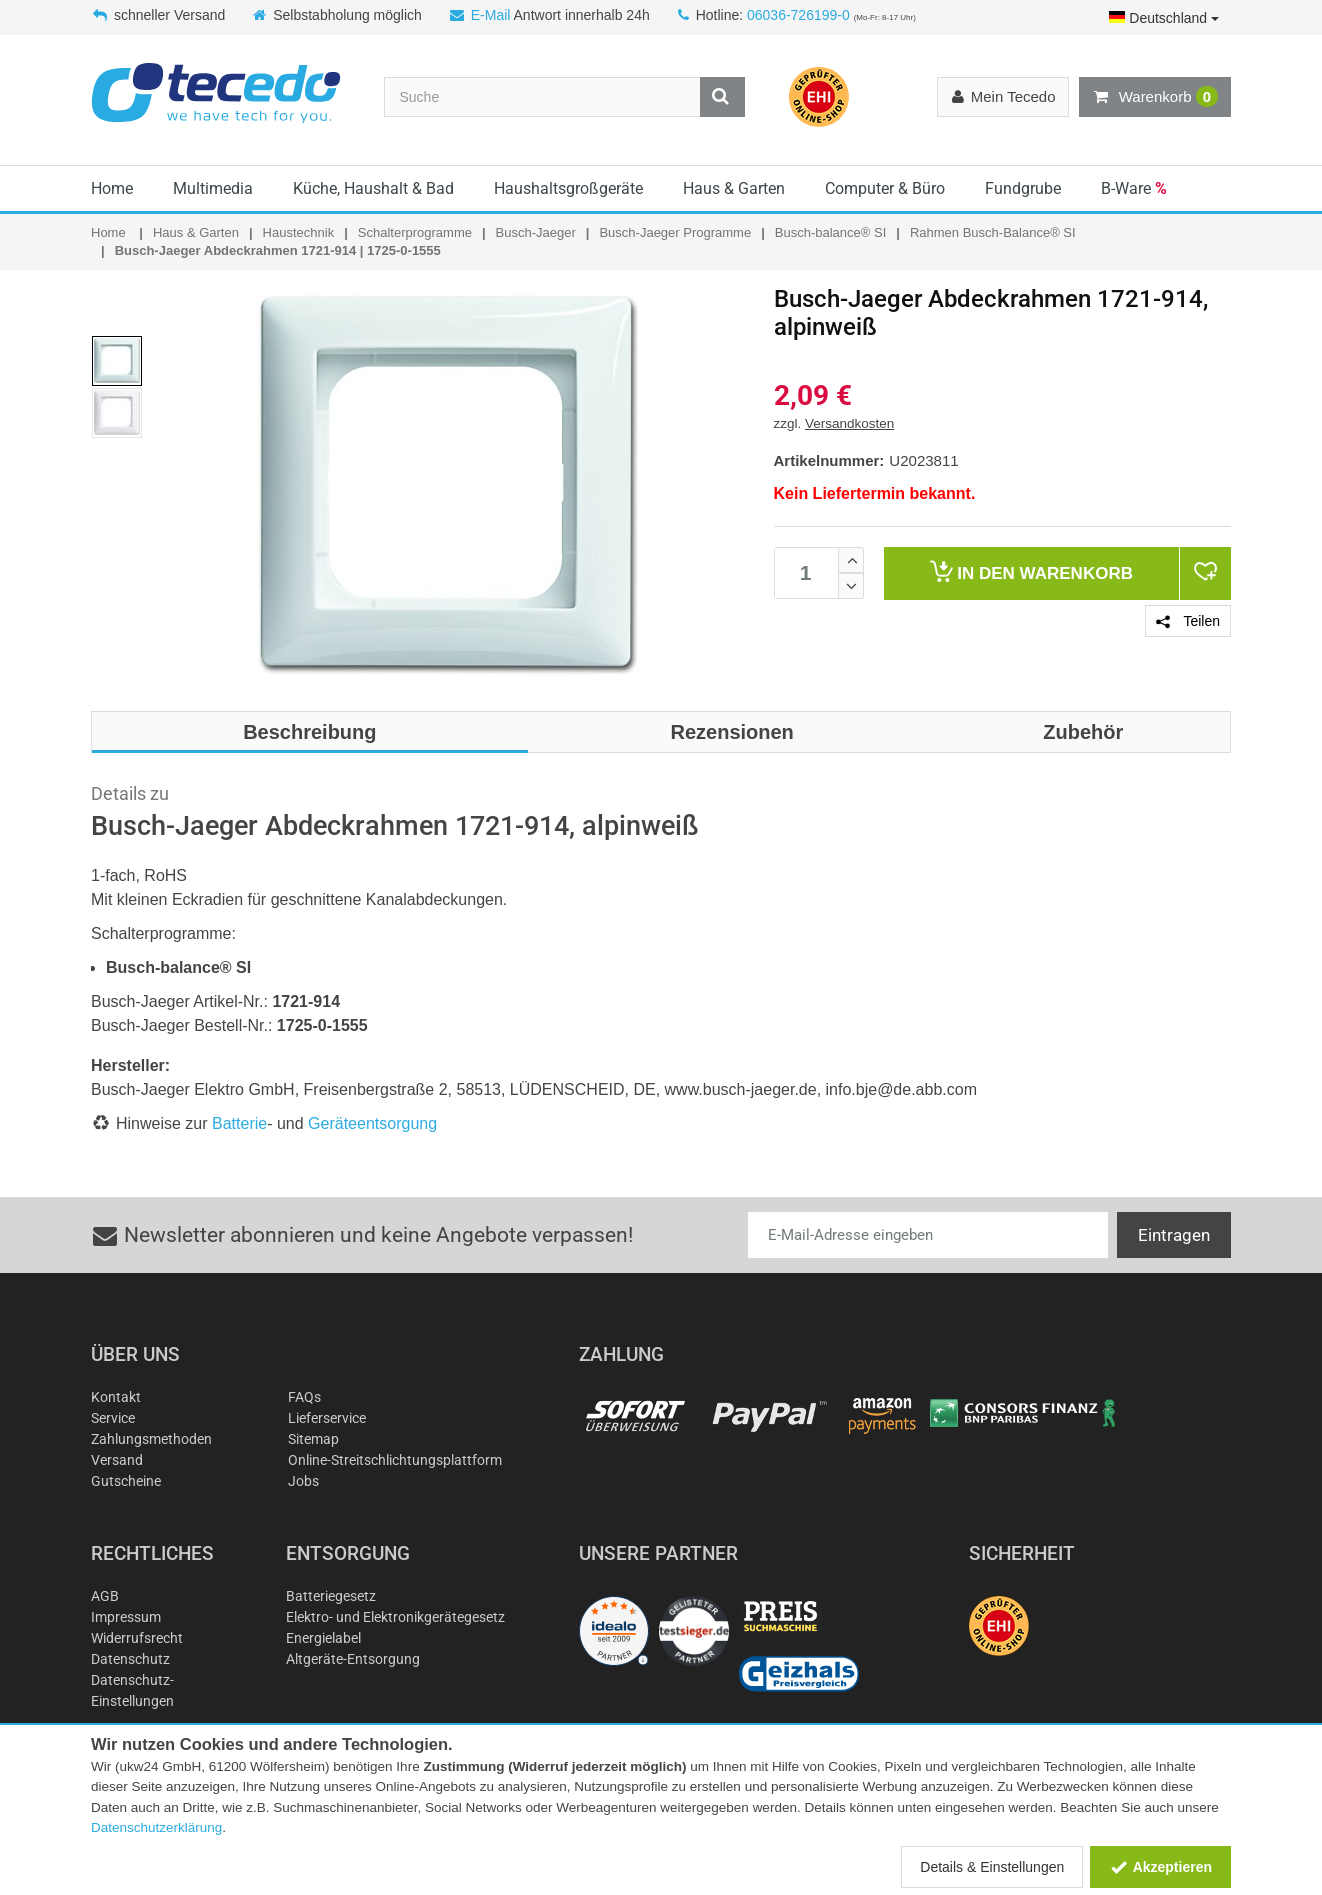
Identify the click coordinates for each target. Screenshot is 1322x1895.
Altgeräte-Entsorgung (353, 1659)
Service (113, 1418)
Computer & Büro (885, 188)
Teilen (1188, 621)
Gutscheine (126, 1481)
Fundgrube (1023, 188)
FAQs (304, 1397)
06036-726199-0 (798, 15)
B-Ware (1134, 188)
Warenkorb (1155, 97)
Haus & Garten (734, 188)
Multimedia (213, 188)
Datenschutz (130, 1659)
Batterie (239, 1123)
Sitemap (313, 1439)
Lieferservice (327, 1418)
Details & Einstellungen (992, 1867)
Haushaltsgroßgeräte (568, 188)
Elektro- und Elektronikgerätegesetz (395, 1617)
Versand (117, 1460)
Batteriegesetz (331, 1596)
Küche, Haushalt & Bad (373, 188)
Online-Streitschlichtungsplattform (395, 1460)
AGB (105, 1596)
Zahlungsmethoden (151, 1439)
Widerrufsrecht (137, 1638)
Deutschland (1164, 18)
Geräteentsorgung (372, 1123)
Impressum (126, 1617)
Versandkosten (849, 423)
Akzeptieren (1160, 1867)
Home (112, 188)
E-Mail (491, 15)
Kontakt (116, 1397)
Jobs (303, 1481)
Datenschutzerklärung (156, 1827)
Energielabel (323, 1638)
